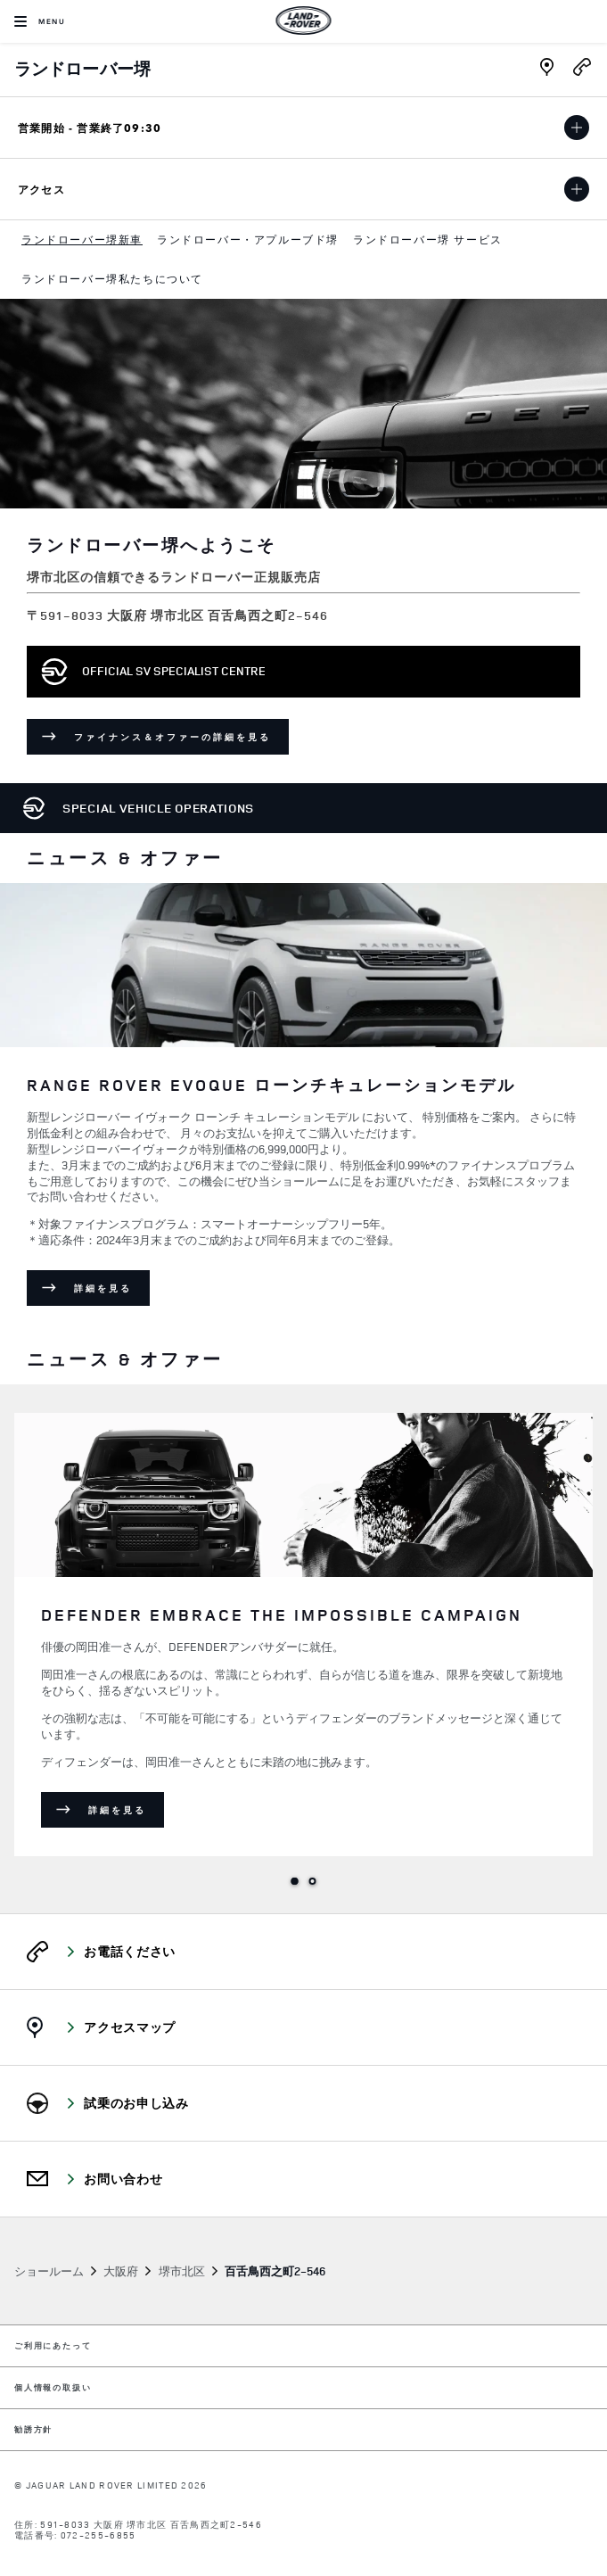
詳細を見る (112, 1291)
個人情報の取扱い (52, 2388)
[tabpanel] (303, 1108)
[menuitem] (82, 240)
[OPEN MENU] (39, 21)
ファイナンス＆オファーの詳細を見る (181, 739)
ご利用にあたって (52, 2346)
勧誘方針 (33, 2430)
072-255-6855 (98, 2535)
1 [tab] (295, 1881)
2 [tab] (312, 1881)
